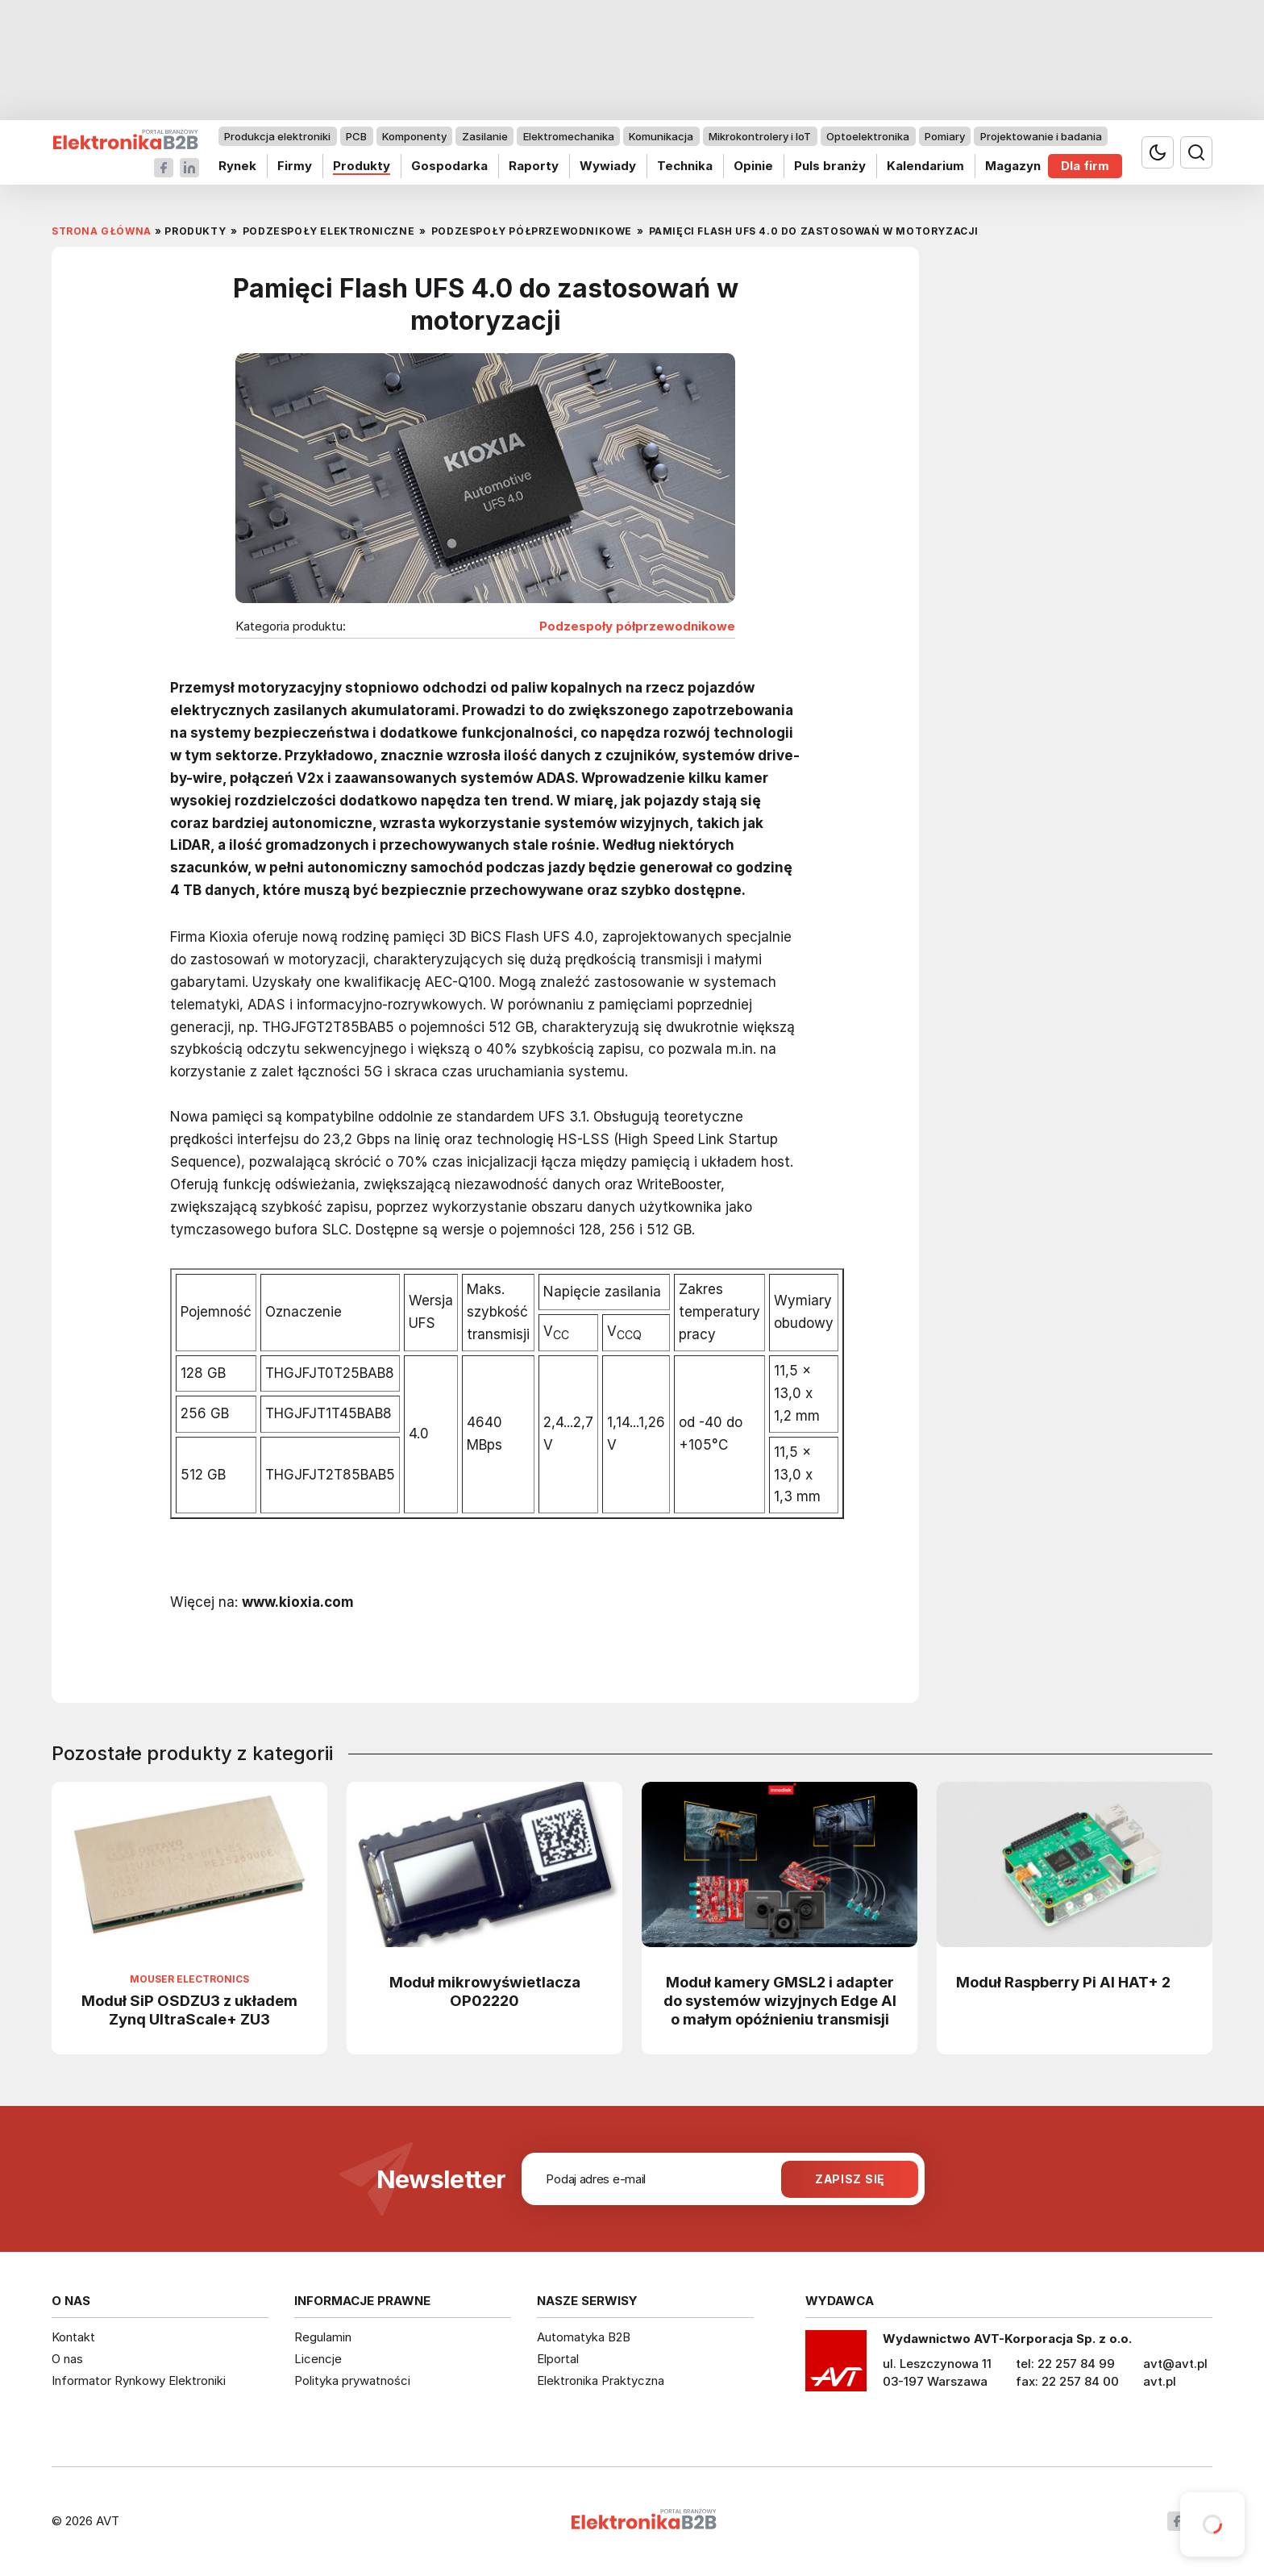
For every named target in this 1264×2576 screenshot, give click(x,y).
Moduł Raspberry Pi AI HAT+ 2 (1063, 1982)
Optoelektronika (867, 136)
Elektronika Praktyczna (600, 2380)
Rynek (237, 165)
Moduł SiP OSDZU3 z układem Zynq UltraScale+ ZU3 (189, 2009)
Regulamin (322, 2337)
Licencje (318, 2358)
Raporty (534, 165)
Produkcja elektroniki (277, 136)
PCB (356, 136)
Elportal (558, 2358)
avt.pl (1159, 2381)
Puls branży (830, 165)
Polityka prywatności (352, 2380)
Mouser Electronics (189, 1979)
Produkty (361, 165)
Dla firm (1085, 165)
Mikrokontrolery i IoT (760, 136)
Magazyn (1013, 165)
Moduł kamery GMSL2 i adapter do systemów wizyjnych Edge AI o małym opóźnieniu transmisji (779, 2000)
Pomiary (945, 136)
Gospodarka (449, 165)
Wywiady (608, 165)
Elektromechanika (568, 136)
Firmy (294, 165)
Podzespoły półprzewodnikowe (637, 626)
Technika (685, 165)
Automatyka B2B (583, 2337)
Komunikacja (661, 136)
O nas (67, 2358)
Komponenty (414, 136)
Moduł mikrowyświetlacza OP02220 (484, 1991)
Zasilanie (485, 136)
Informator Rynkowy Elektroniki (139, 2380)
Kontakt (73, 2337)
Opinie (753, 165)
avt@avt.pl (1175, 2363)
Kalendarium (925, 165)
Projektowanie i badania (1041, 136)
